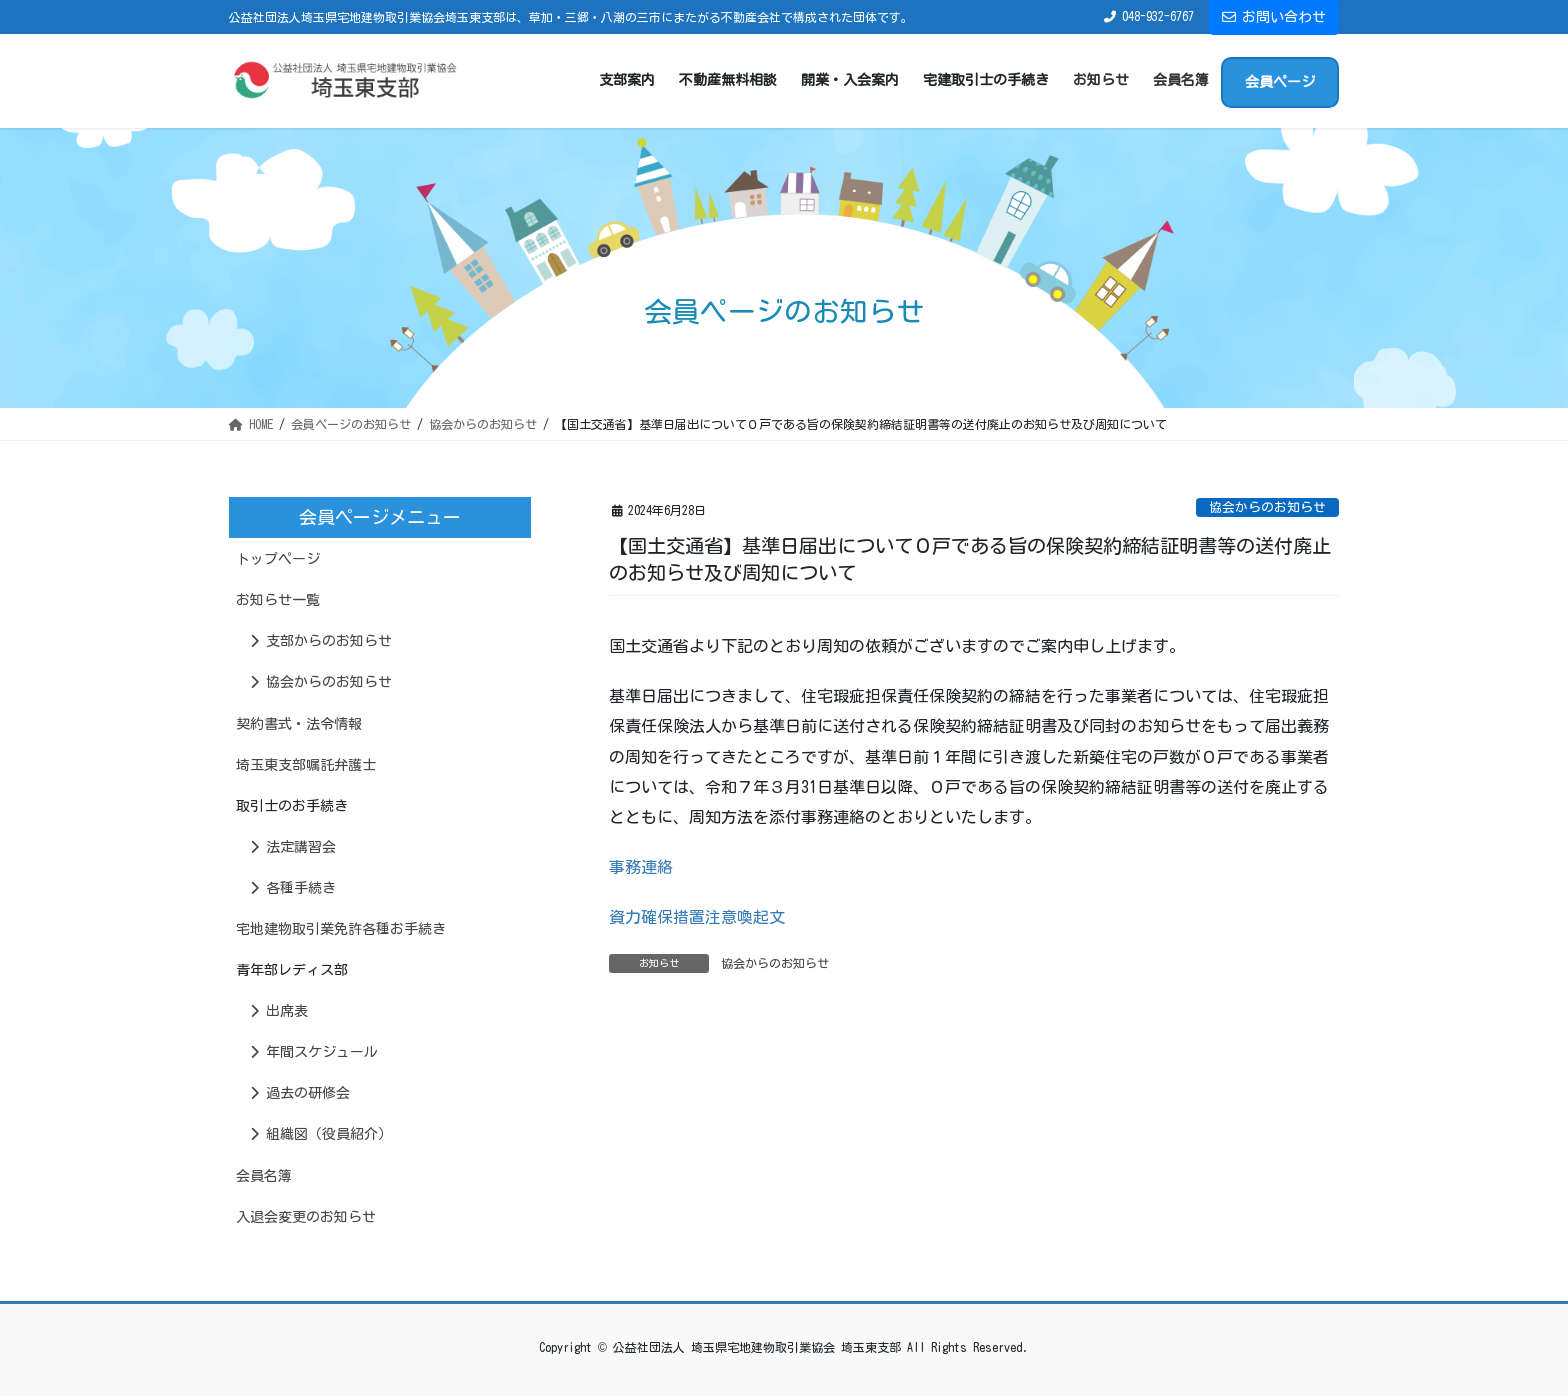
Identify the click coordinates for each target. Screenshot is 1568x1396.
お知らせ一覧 (278, 600)
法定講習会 (293, 847)
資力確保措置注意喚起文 (697, 917)
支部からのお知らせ (321, 641)
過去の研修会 (300, 1093)
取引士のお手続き (292, 806)
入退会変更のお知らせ (306, 1217)
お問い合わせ (1274, 17)
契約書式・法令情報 (299, 724)
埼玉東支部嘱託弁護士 (306, 765)
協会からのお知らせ (1267, 507)
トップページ (278, 559)
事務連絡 (641, 867)
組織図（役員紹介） (321, 1134)
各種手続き (293, 888)
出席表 (279, 1011)
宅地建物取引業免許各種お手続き (341, 929)
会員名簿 (264, 1176)
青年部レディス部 (292, 970)
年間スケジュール (314, 1052)
